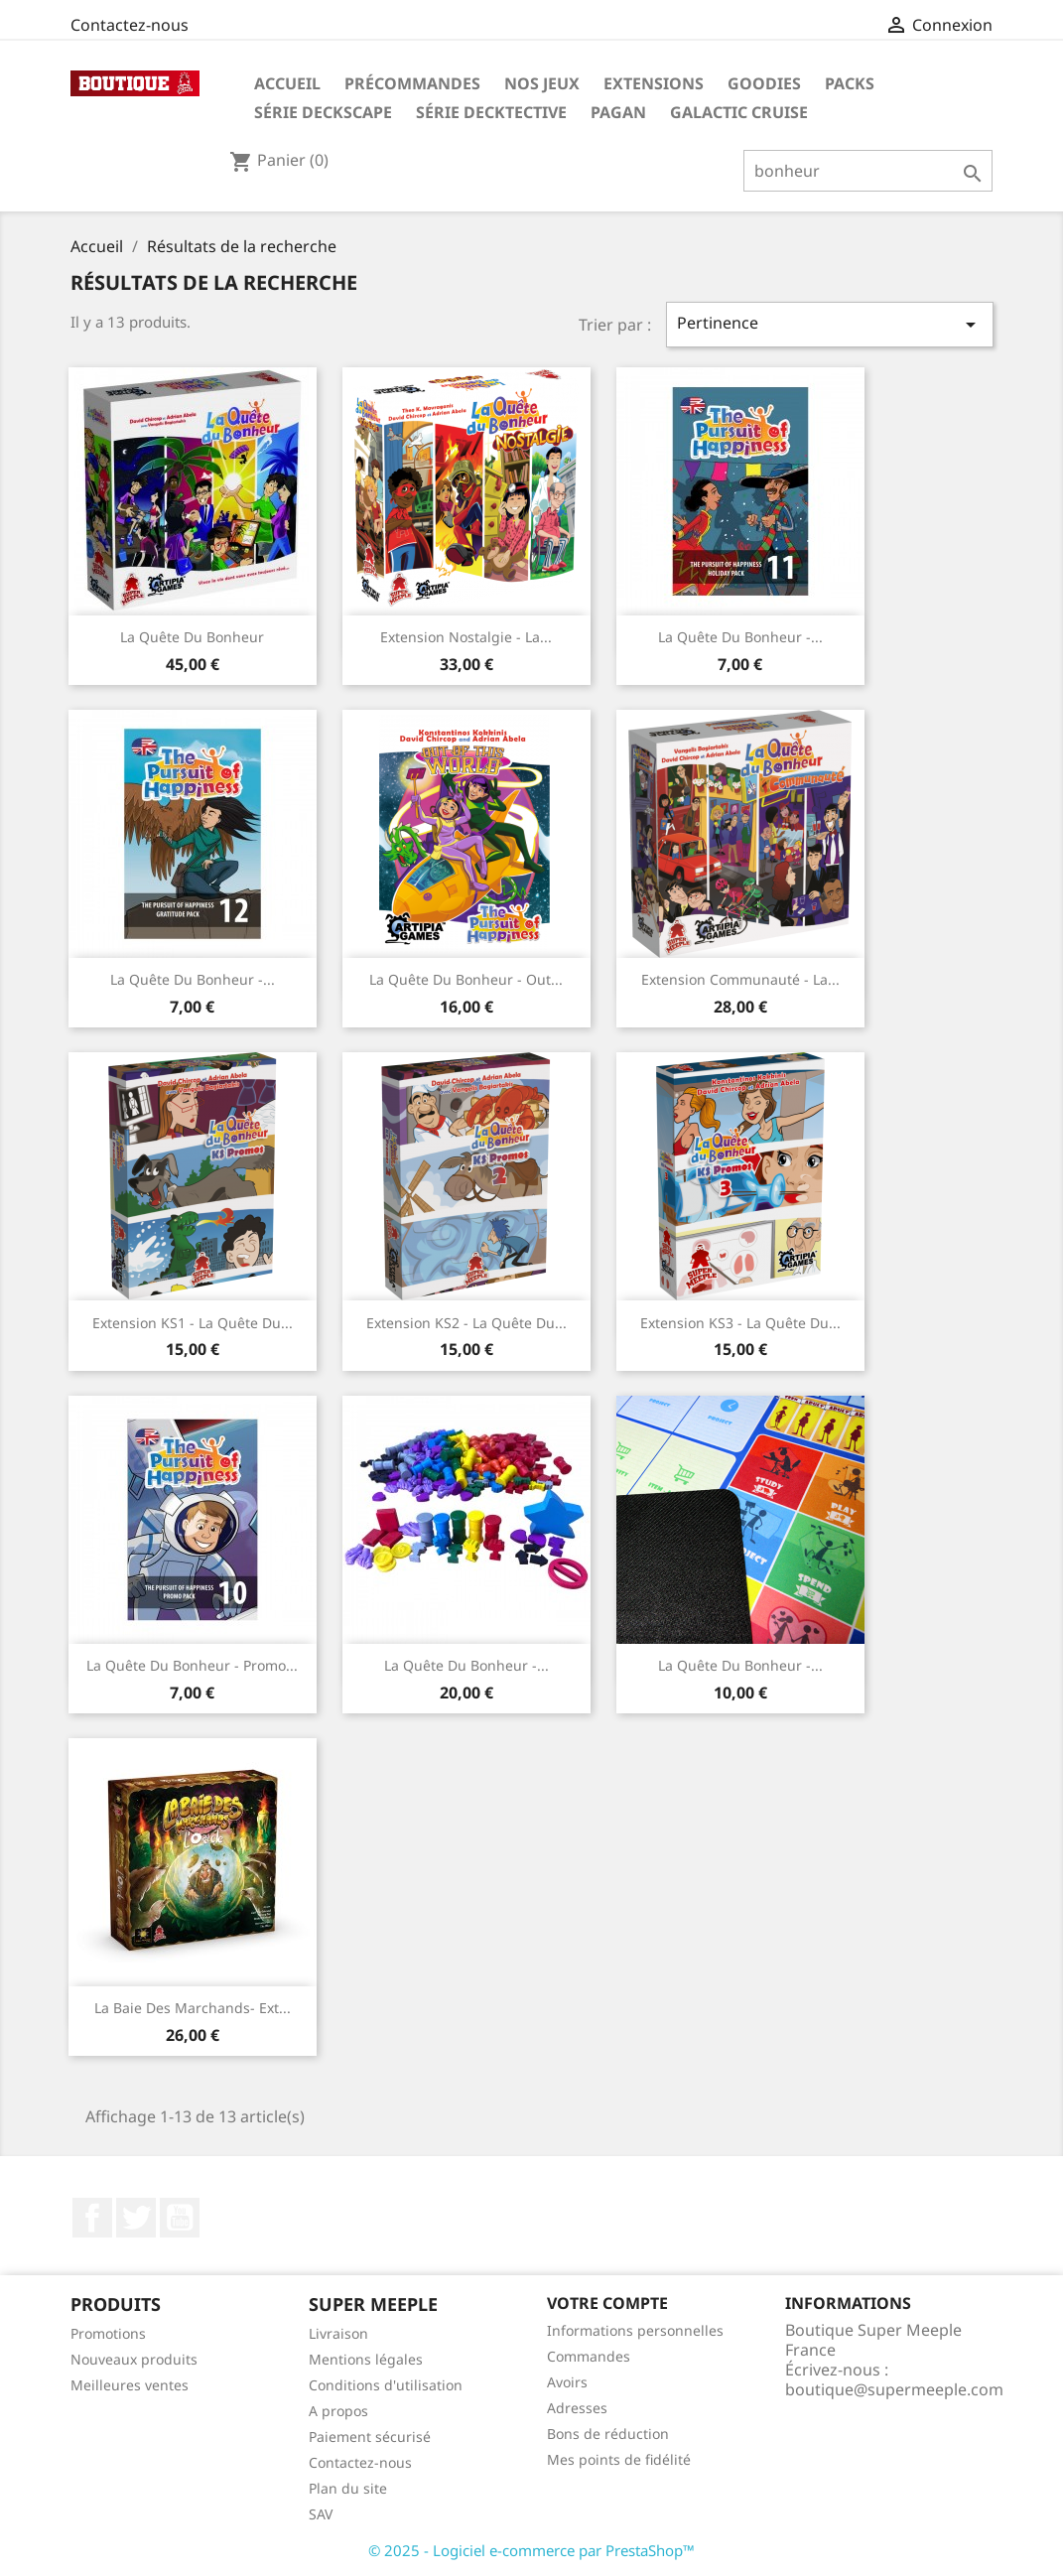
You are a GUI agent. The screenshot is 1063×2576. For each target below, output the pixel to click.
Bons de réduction (608, 2433)
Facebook (92, 2217)
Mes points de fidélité (619, 2459)
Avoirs (567, 2382)
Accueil (287, 83)
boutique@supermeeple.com (894, 2389)
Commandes (588, 2356)
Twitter (136, 2217)
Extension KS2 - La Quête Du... (466, 1322)
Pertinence (830, 324)
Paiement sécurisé (370, 2436)
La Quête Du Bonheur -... (740, 636)
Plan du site (348, 2488)
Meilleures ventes (129, 2384)
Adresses (577, 2407)
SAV (320, 2514)
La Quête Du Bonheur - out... (466, 979)
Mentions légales (366, 2359)
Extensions (653, 83)
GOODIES (764, 83)
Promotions (108, 2333)
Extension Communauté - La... (740, 979)
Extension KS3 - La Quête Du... (740, 1322)
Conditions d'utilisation (386, 2384)
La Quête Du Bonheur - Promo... (192, 1665)
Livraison (338, 2333)
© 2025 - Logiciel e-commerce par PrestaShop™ (531, 2550)
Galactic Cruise (739, 112)
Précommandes (412, 83)
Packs (849, 83)
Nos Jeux (542, 83)
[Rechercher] (868, 171)
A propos (338, 2410)
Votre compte (607, 2303)
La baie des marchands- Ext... (192, 2007)
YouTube (179, 2217)
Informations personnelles (635, 2330)
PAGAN (618, 112)
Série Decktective (491, 112)
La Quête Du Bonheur (192, 636)
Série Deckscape (323, 112)
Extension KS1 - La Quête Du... (192, 1322)
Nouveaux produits (134, 2359)
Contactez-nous (129, 25)
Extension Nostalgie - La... (466, 636)
